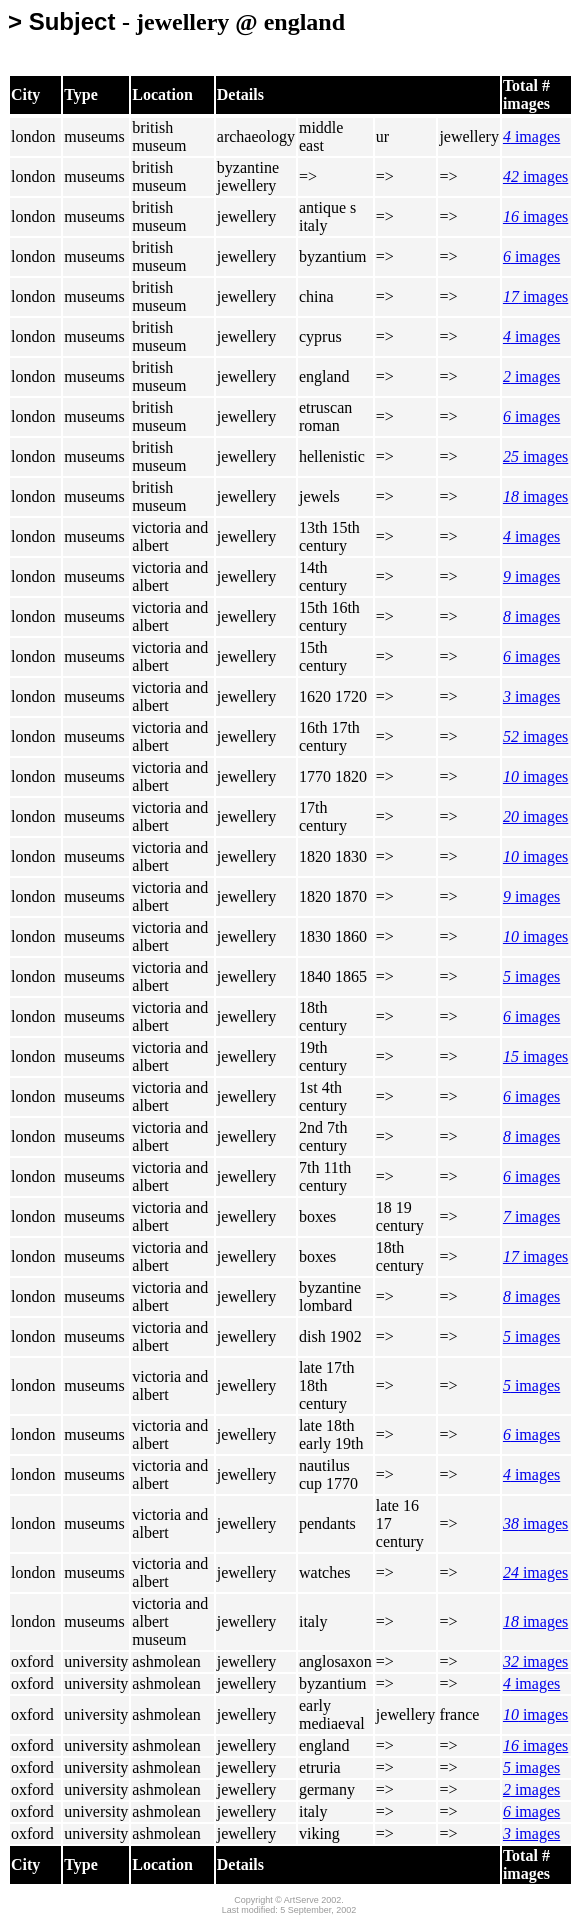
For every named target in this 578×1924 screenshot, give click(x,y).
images (531, 136)
